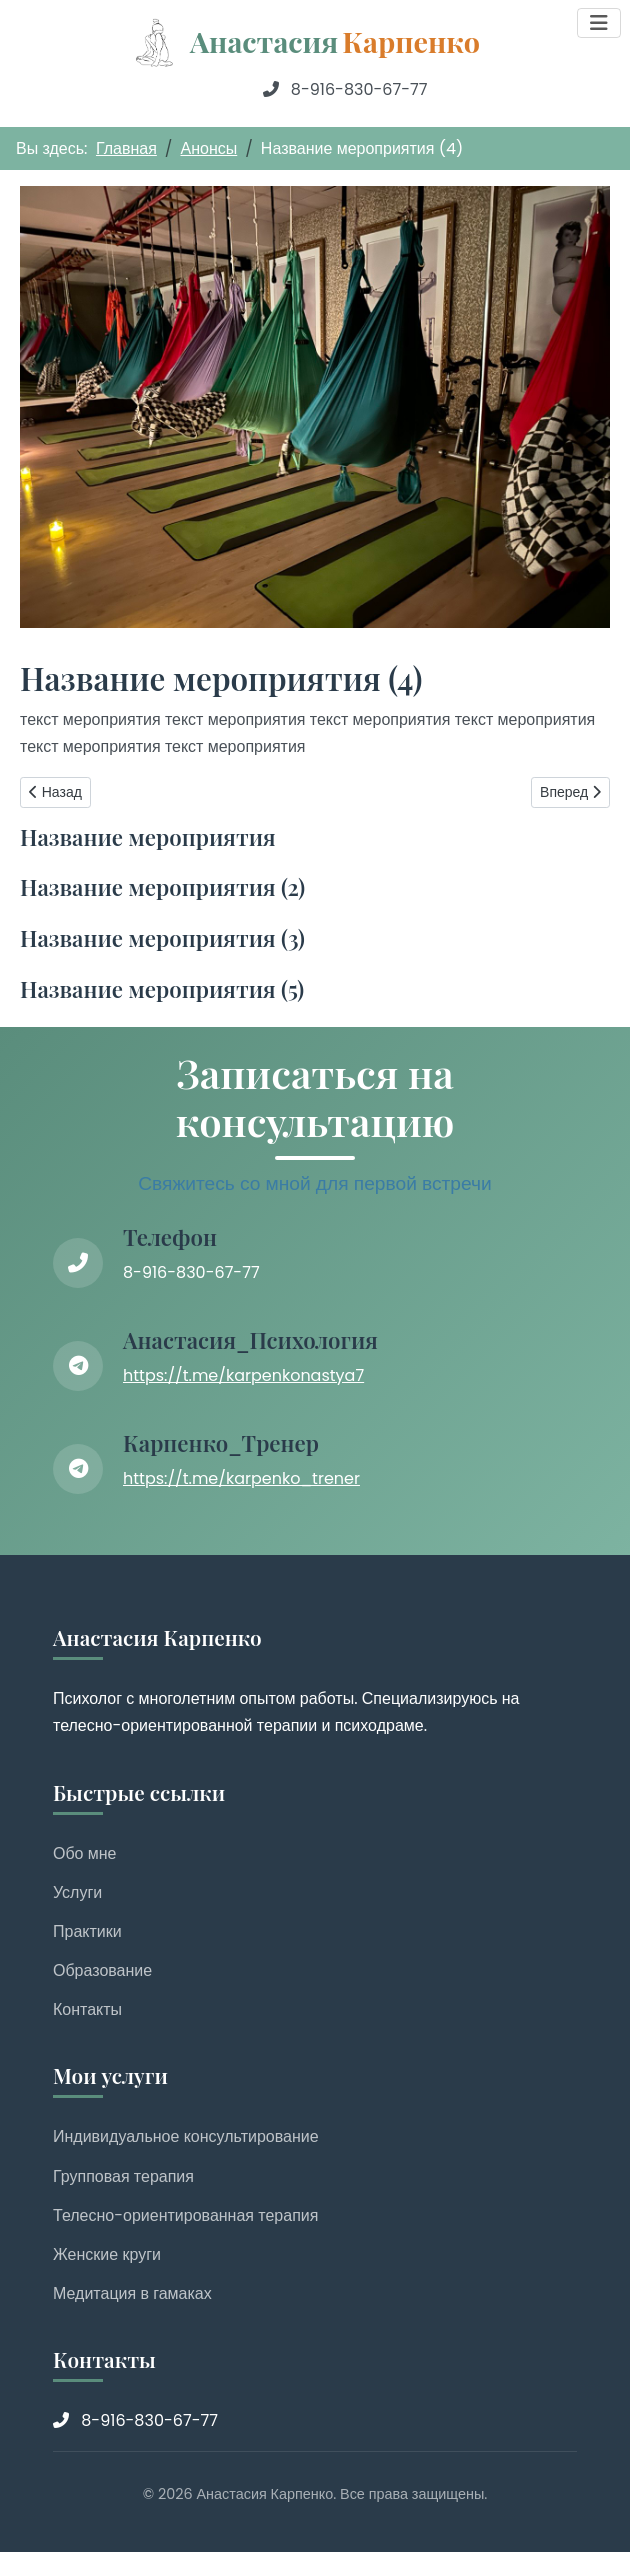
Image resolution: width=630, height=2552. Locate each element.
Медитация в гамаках (132, 2293)
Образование (102, 1970)
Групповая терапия (123, 2176)
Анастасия (335, 41)
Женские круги (107, 2254)
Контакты (87, 2009)
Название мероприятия (148, 837)
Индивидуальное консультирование (186, 2136)
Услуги (77, 1892)
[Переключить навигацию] (599, 23)
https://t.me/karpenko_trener (241, 1478)
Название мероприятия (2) (162, 887)
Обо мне (85, 1853)
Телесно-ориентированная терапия (185, 2215)
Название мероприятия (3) (162, 938)
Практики (87, 1931)
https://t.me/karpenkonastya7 (243, 1375)
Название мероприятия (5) (162, 989)
